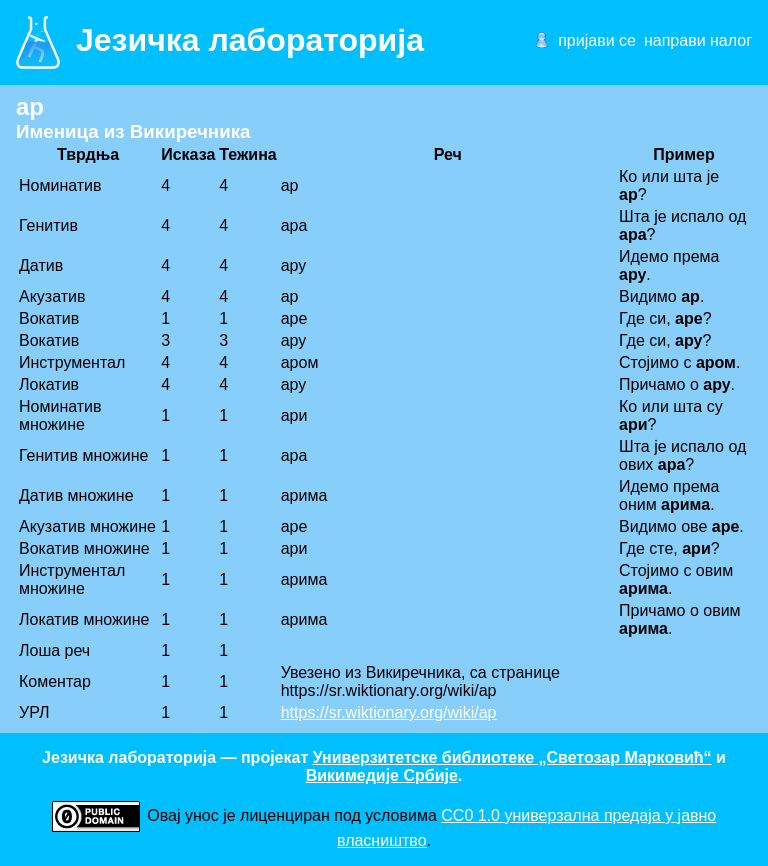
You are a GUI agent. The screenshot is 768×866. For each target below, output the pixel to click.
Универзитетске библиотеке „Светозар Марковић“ (512, 757)
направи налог (698, 40)
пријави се (597, 40)
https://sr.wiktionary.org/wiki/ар (389, 712)
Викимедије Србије (382, 775)
